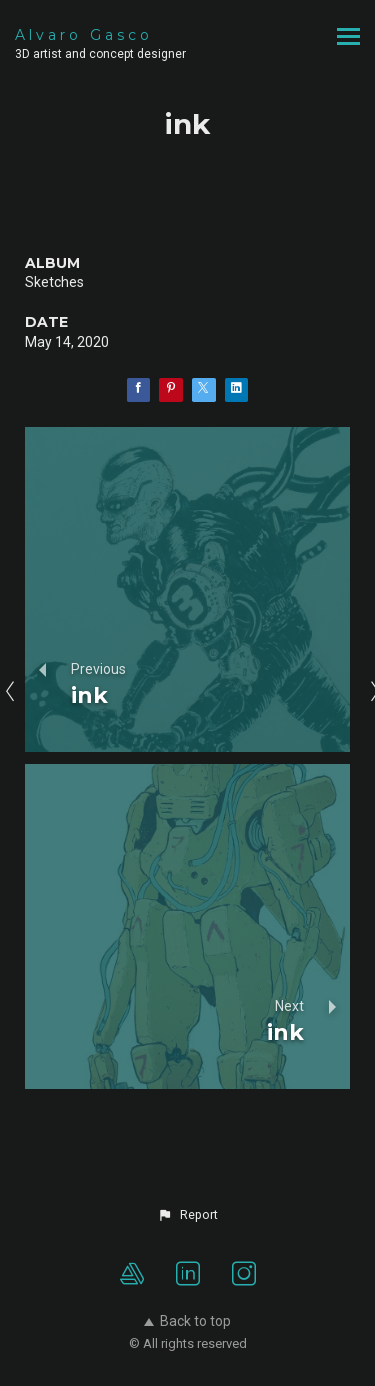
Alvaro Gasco (84, 35)
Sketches (54, 282)
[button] (187, 1215)
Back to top (187, 1321)
